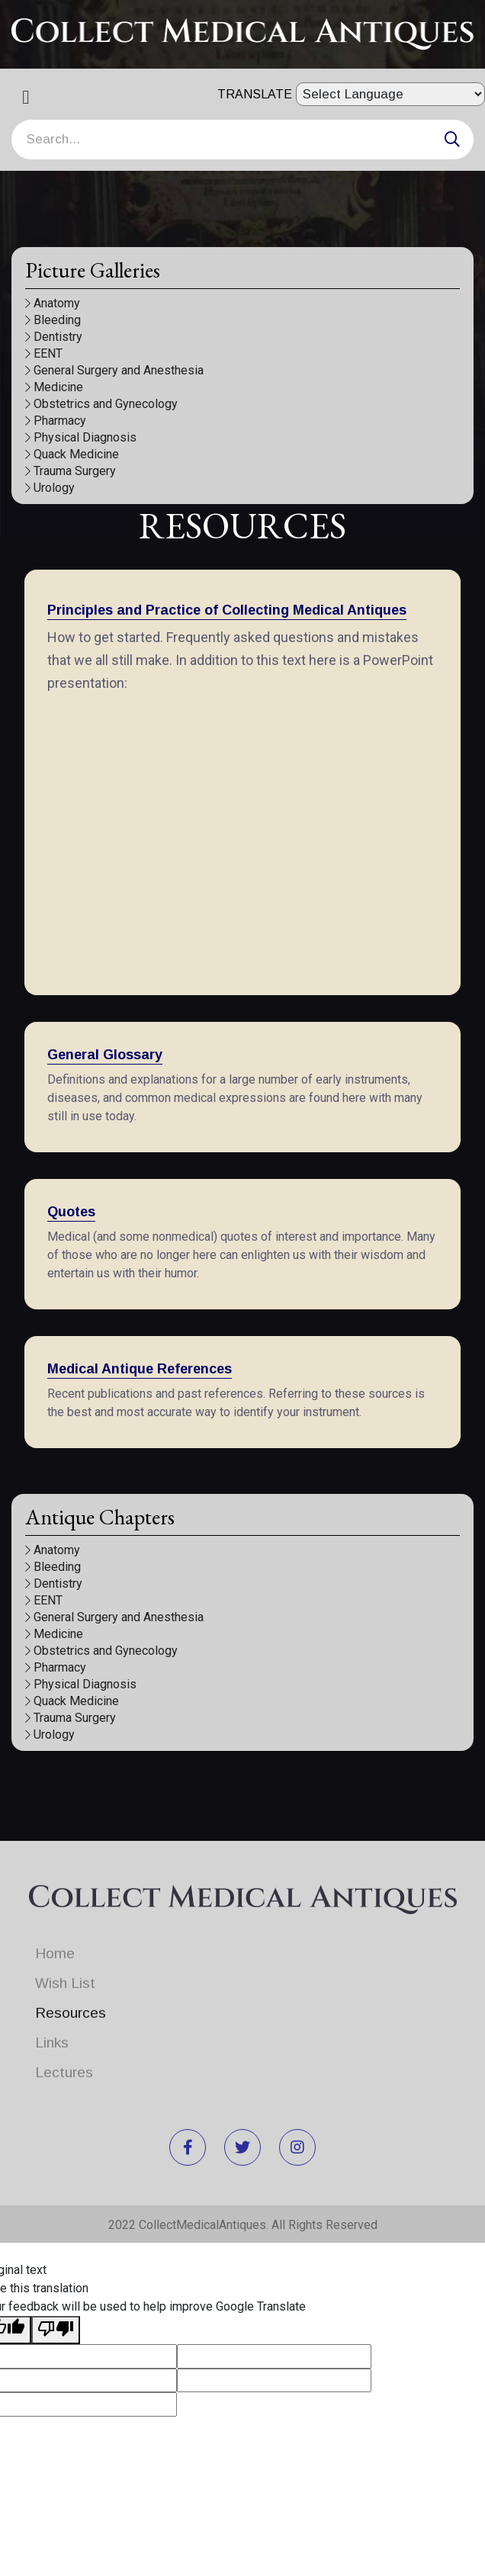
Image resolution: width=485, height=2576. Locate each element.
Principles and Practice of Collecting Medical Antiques (226, 610)
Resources (70, 2004)
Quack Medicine (72, 454)
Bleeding (53, 320)
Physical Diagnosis (81, 437)
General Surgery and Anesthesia (114, 370)
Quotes (71, 1211)
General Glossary (104, 1054)
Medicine (54, 387)
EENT (44, 353)
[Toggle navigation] (30, 101)
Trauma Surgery (70, 471)
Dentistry (53, 336)
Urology (50, 487)
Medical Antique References (139, 1368)
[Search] (242, 139)
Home (55, 1944)
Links (52, 2033)
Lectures (64, 2063)
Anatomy (52, 303)
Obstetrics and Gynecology (101, 404)
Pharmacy (55, 420)
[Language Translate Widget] (390, 94)
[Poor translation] (55, 2330)
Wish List (65, 1974)
